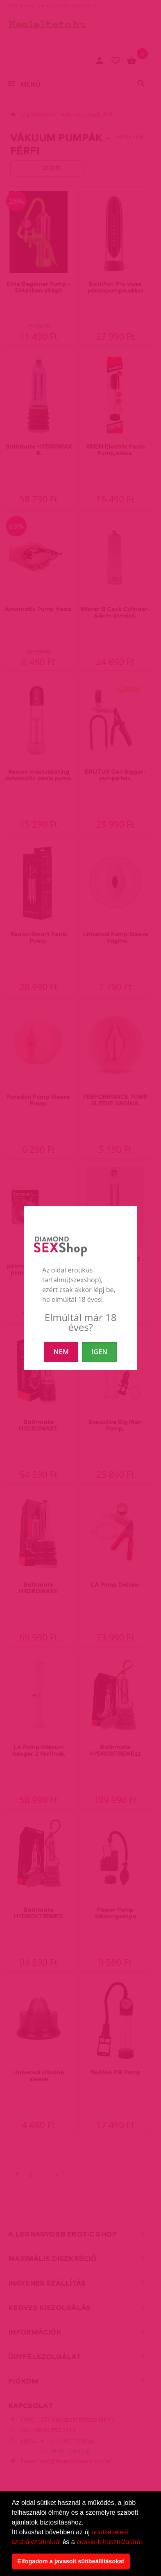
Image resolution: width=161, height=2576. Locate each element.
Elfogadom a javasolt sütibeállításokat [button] (70, 2561)
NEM (61, 1351)
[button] (146, 2542)
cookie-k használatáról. (110, 2541)
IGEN (99, 1351)
